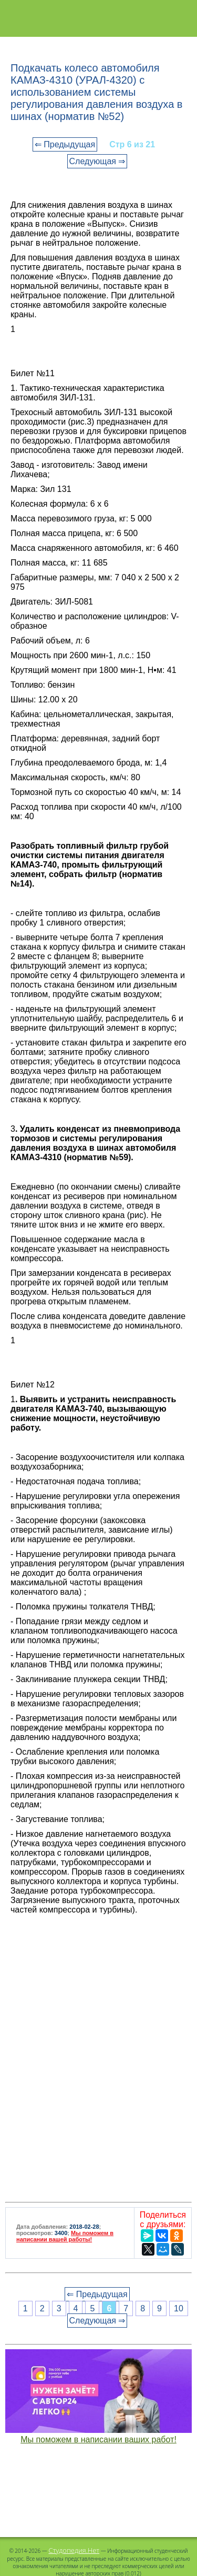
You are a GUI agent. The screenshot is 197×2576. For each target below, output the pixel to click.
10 (178, 2308)
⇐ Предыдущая (65, 144)
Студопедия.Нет (73, 2550)
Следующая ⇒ (97, 161)
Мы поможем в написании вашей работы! (64, 2236)
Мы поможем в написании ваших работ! (98, 2439)
